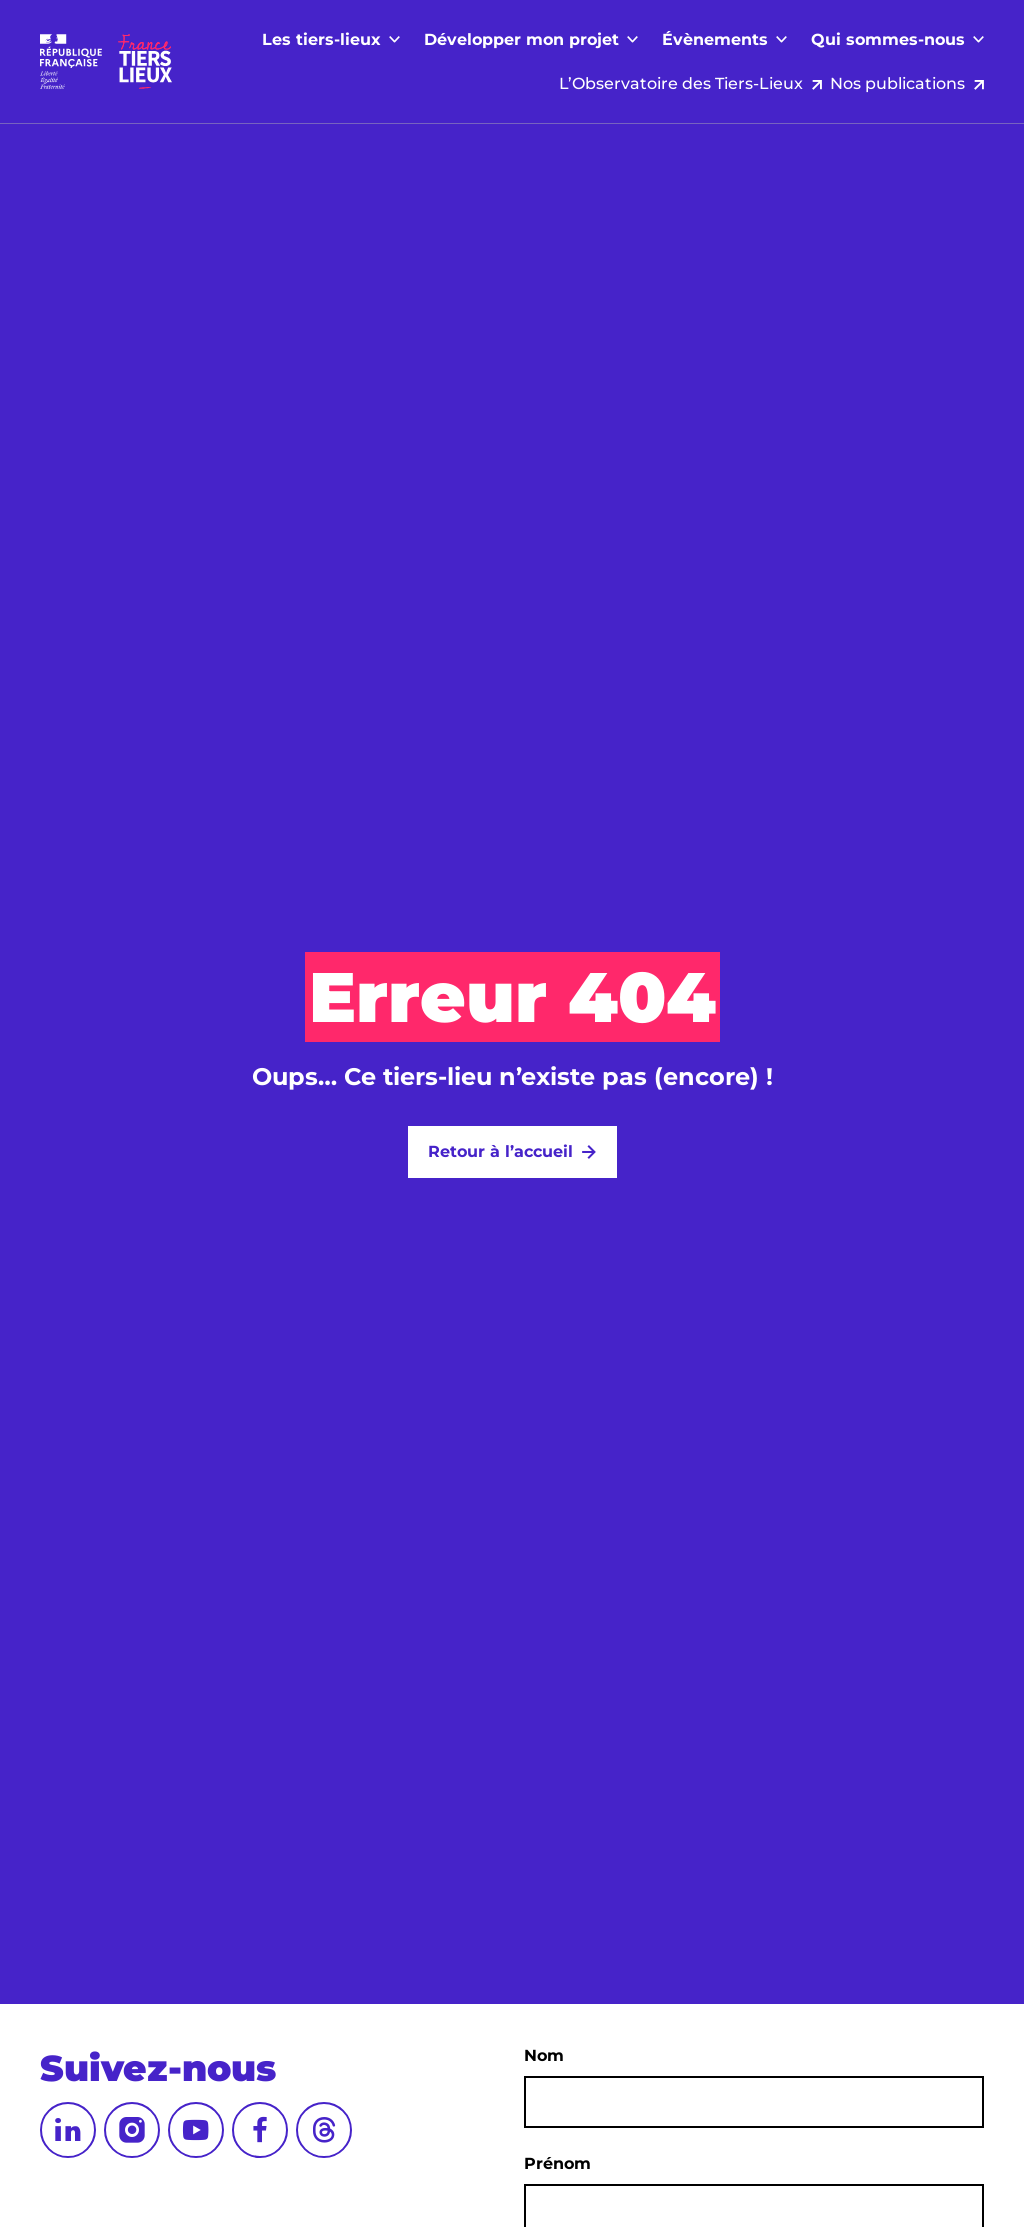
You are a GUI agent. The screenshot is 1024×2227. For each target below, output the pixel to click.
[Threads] (324, 2130)
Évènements (715, 82)
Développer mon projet (521, 82)
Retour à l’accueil (500, 1151)
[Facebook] (260, 2130)
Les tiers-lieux (321, 82)
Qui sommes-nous (888, 82)
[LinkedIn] (68, 2130)
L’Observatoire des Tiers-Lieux (670, 39)
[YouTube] (196, 2130)
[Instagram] (132, 2130)
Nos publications (897, 39)
